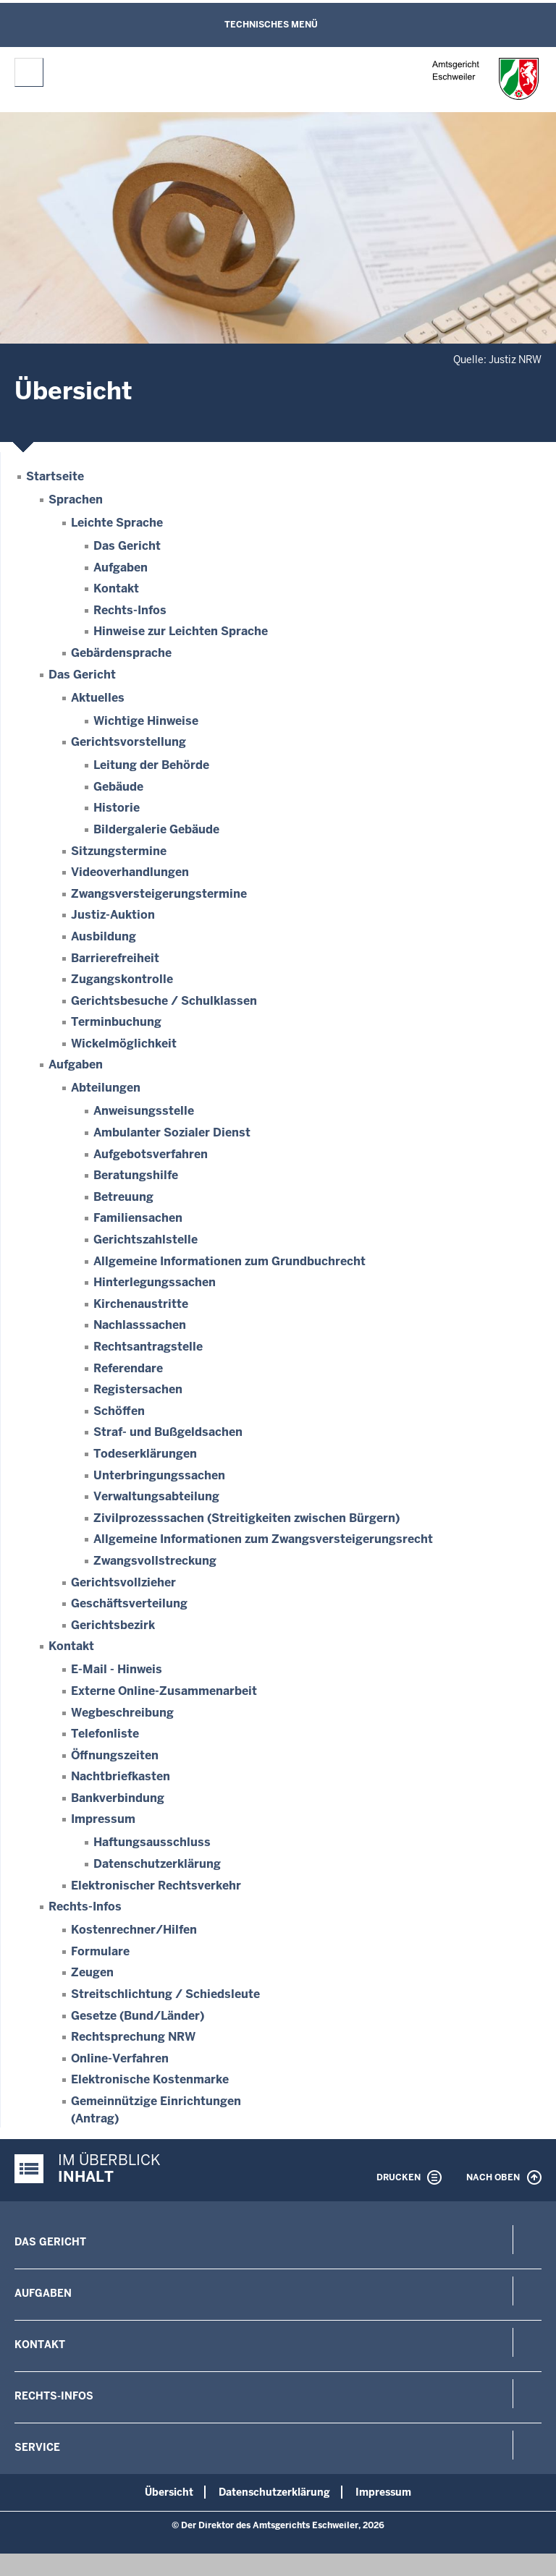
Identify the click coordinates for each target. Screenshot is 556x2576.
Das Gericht (127, 545)
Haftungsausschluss (152, 1842)
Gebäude (118, 786)
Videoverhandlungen (130, 872)
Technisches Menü (271, 24)
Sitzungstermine (119, 851)
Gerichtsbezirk (113, 1625)
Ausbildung (103, 936)
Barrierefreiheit (115, 958)
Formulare (100, 1951)
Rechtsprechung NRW (133, 2036)
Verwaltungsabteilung (156, 1496)
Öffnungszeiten (115, 1755)
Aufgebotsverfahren (150, 1154)
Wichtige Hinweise (145, 720)
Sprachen (76, 499)
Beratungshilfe (135, 1175)
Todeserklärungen (145, 1453)
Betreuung (123, 1196)
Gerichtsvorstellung (128, 741)
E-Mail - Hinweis (116, 1669)
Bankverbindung (117, 1798)
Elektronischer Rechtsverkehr (156, 1885)
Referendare (128, 1368)
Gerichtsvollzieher (123, 1582)
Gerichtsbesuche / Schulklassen (164, 1000)
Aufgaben (120, 567)
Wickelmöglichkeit (124, 1043)
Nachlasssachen (139, 1324)
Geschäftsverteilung (129, 1603)
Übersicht (169, 2492)
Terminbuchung (116, 1021)
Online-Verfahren (120, 2058)
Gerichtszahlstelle (145, 1239)
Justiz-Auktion (113, 914)
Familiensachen (137, 1217)
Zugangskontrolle (122, 979)
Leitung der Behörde (151, 765)
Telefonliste (105, 1733)
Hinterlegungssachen (154, 1282)
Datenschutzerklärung (157, 1863)
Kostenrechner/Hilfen (134, 1929)
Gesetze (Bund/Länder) (137, 2015)
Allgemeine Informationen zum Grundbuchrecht (229, 1261)
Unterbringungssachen (159, 1475)
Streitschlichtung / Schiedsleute (165, 1994)
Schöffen (119, 1411)
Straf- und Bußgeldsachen (168, 1432)
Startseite (55, 476)
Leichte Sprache (117, 522)
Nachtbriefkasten (120, 1776)
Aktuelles (98, 697)
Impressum (103, 1819)
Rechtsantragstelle (148, 1346)
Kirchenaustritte (140, 1304)
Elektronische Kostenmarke (150, 2079)
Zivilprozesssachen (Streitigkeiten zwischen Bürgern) (246, 1518)
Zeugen (92, 1972)
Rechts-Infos (130, 610)
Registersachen (137, 1389)
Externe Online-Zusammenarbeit (164, 1691)
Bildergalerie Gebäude (156, 829)
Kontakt (116, 588)
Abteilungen (105, 1087)
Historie (116, 807)
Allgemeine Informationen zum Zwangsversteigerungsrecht (263, 1539)
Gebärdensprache (121, 652)
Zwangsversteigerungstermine (159, 893)
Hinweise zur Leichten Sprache (180, 631)
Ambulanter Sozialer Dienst (171, 1132)
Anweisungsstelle (143, 1110)
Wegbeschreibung (122, 1712)
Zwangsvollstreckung (154, 1560)
